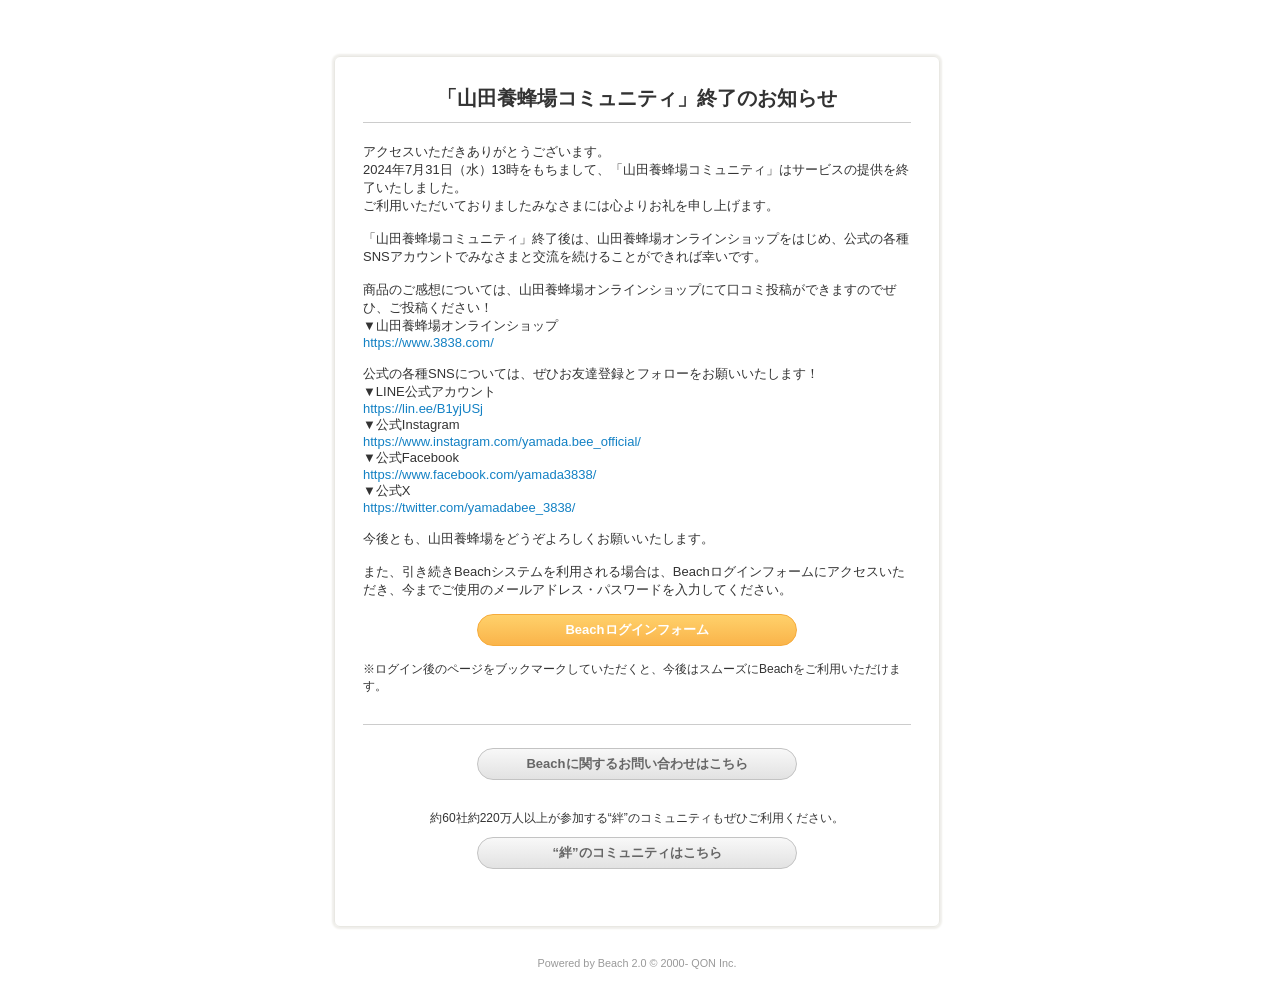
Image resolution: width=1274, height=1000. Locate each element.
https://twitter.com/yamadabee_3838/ (469, 507)
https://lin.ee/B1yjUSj (423, 408)
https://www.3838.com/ (428, 342)
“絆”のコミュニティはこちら (637, 852)
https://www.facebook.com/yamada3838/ (479, 474)
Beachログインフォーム (636, 629)
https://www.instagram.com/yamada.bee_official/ (502, 441)
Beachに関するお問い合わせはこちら (636, 763)
